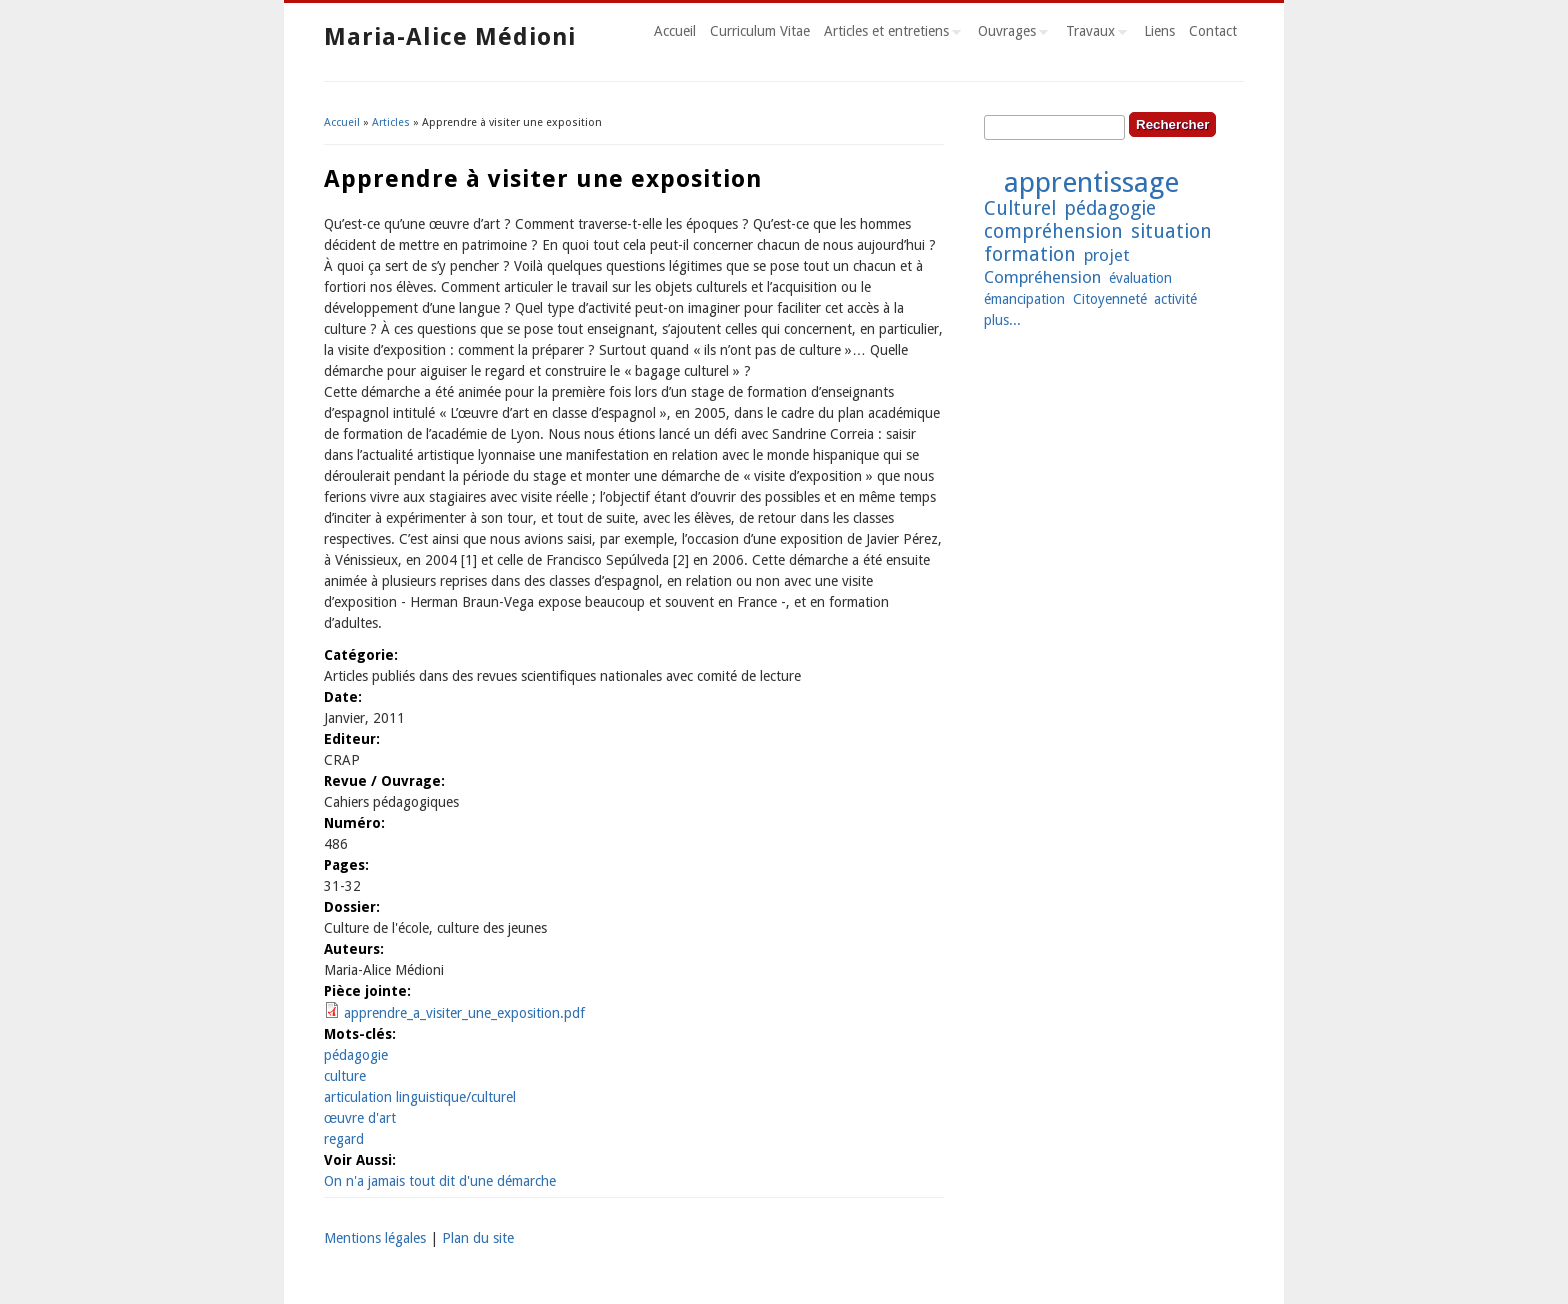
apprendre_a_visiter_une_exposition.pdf (464, 1013)
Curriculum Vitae (760, 31)
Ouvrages (1009, 34)
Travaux (1093, 34)
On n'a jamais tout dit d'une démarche (440, 1181)
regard (344, 1139)
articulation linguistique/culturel (420, 1097)
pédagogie (356, 1055)
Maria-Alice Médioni (450, 37)
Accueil (675, 31)
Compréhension (1042, 277)
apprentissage (1091, 182)
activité (1175, 299)
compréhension (1053, 231)
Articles (391, 122)
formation (1030, 254)
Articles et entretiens (889, 34)
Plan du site (478, 1238)
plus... (1002, 320)
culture (345, 1076)
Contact (1213, 31)
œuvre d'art (360, 1118)
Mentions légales (375, 1238)
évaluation (1140, 278)
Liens (1159, 31)
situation (1171, 231)
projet (1107, 255)
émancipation (1024, 299)
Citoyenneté (1110, 299)
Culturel (1020, 208)
